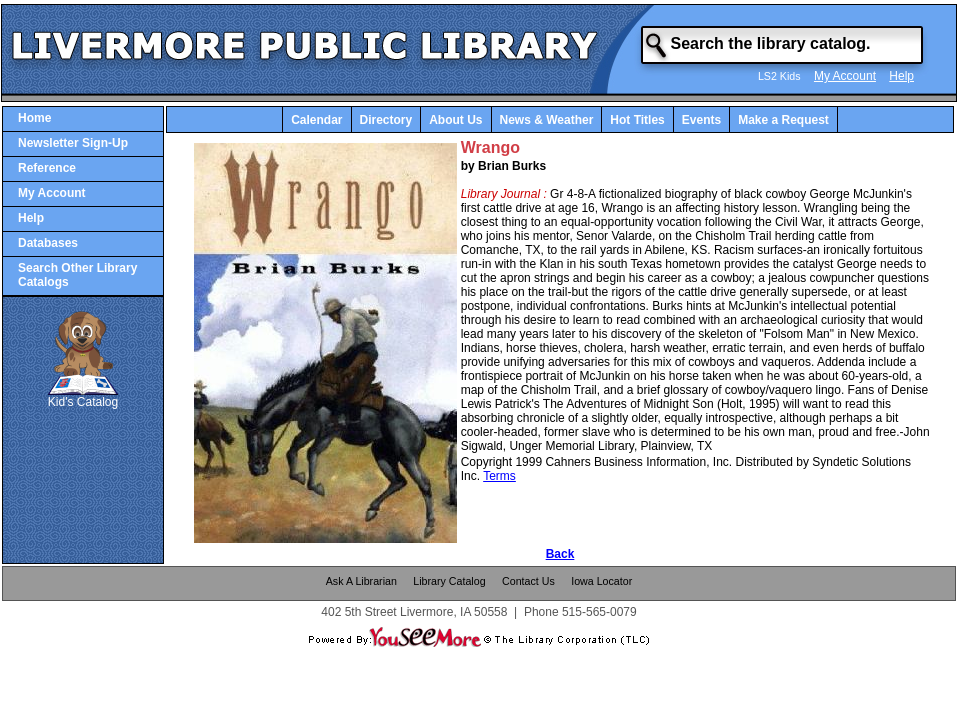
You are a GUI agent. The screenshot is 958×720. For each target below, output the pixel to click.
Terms (499, 476)
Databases (48, 243)
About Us (455, 120)
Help (901, 76)
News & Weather (547, 120)
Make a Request (783, 120)
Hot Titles (637, 120)
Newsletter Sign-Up (73, 143)
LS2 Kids (779, 76)
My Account (845, 76)
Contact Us (528, 581)
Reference (47, 168)
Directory (386, 120)
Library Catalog (449, 581)
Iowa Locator (601, 581)
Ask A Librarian (361, 581)
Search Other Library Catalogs (77, 275)
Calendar (316, 120)
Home (34, 118)
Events (701, 120)
